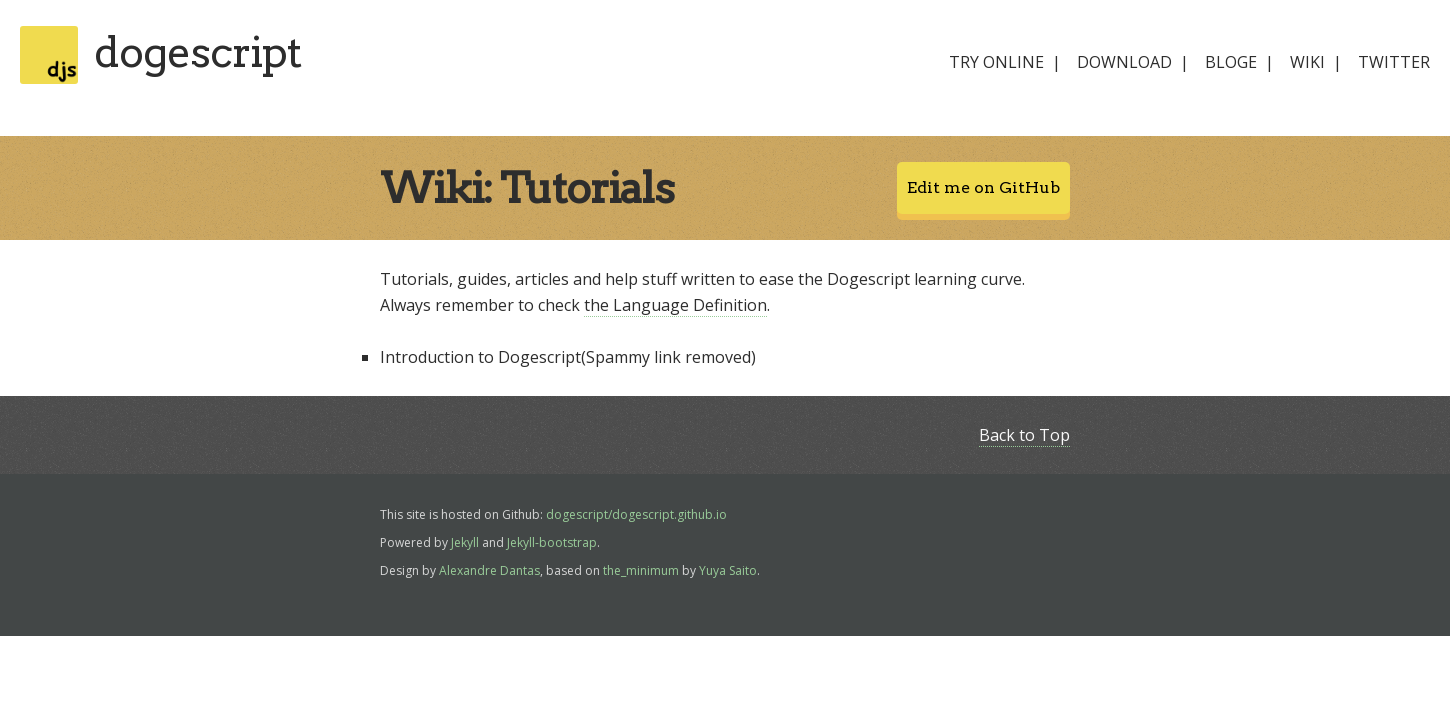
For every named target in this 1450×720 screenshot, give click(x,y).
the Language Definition (675, 305)
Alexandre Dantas (489, 570)
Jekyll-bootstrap (552, 542)
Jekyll (465, 542)
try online (996, 62)
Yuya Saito (728, 570)
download (1124, 62)
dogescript (197, 52)
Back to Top (1024, 435)
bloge (1231, 62)
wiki (1307, 62)
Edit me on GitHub (983, 187)
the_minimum (641, 570)
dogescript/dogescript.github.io (636, 514)
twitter (1394, 62)
